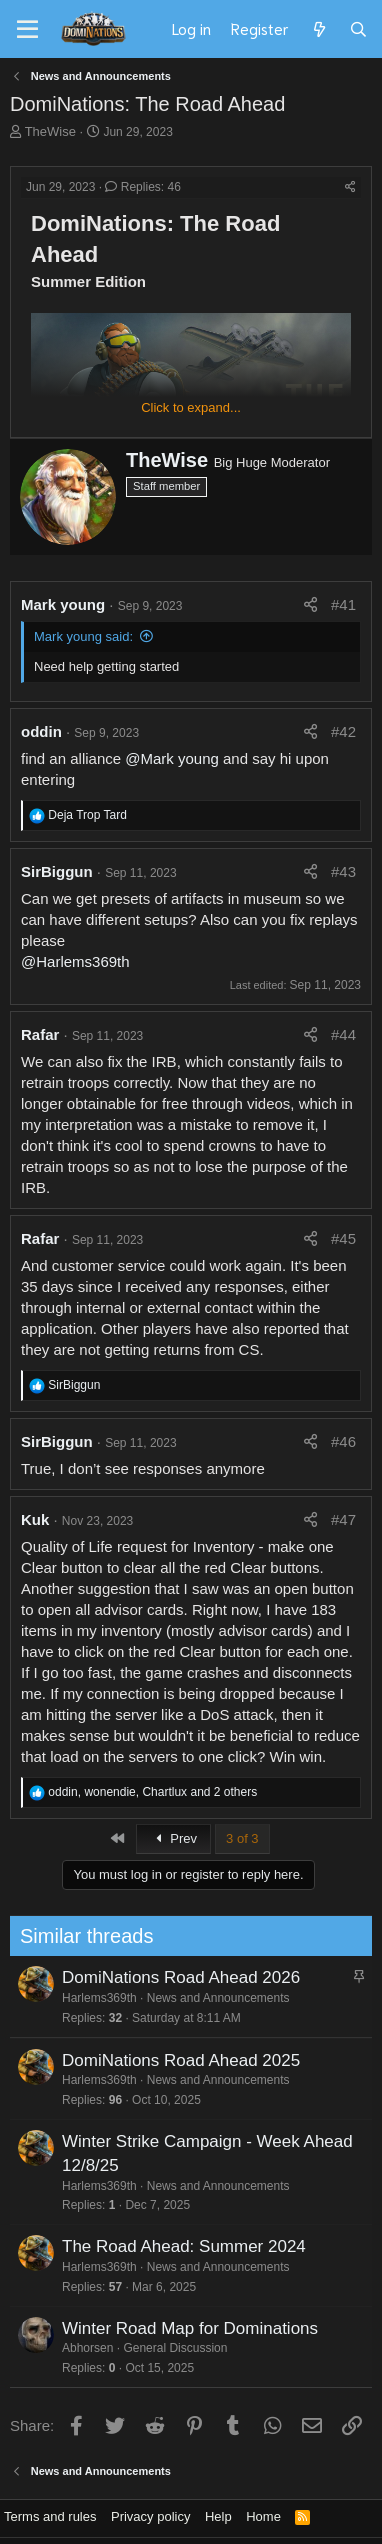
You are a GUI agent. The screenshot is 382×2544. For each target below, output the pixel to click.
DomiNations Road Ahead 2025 (173, 2060)
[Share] (350, 187)
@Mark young (172, 758)
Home (263, 2516)
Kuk (35, 1519)
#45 (343, 1238)
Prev (173, 1838)
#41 (343, 604)
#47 (343, 1519)
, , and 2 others (152, 1792)
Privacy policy (150, 2516)
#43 (343, 871)
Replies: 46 (142, 187)
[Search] (358, 29)
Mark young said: (83, 636)
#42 (343, 731)
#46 (343, 1441)
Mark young (63, 604)
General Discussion (168, 2348)
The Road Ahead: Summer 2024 (176, 2246)
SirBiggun (57, 871)
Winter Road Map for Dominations (182, 2328)
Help (218, 2516)
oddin (41, 731)
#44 (343, 1034)
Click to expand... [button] (191, 407)
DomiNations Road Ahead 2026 (173, 1977)
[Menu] (27, 30)
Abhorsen (79, 2348)
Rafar (40, 1034)
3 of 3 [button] (242, 1838)
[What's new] (318, 29)
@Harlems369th (75, 961)
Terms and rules (50, 2516)
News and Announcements (210, 1998)
